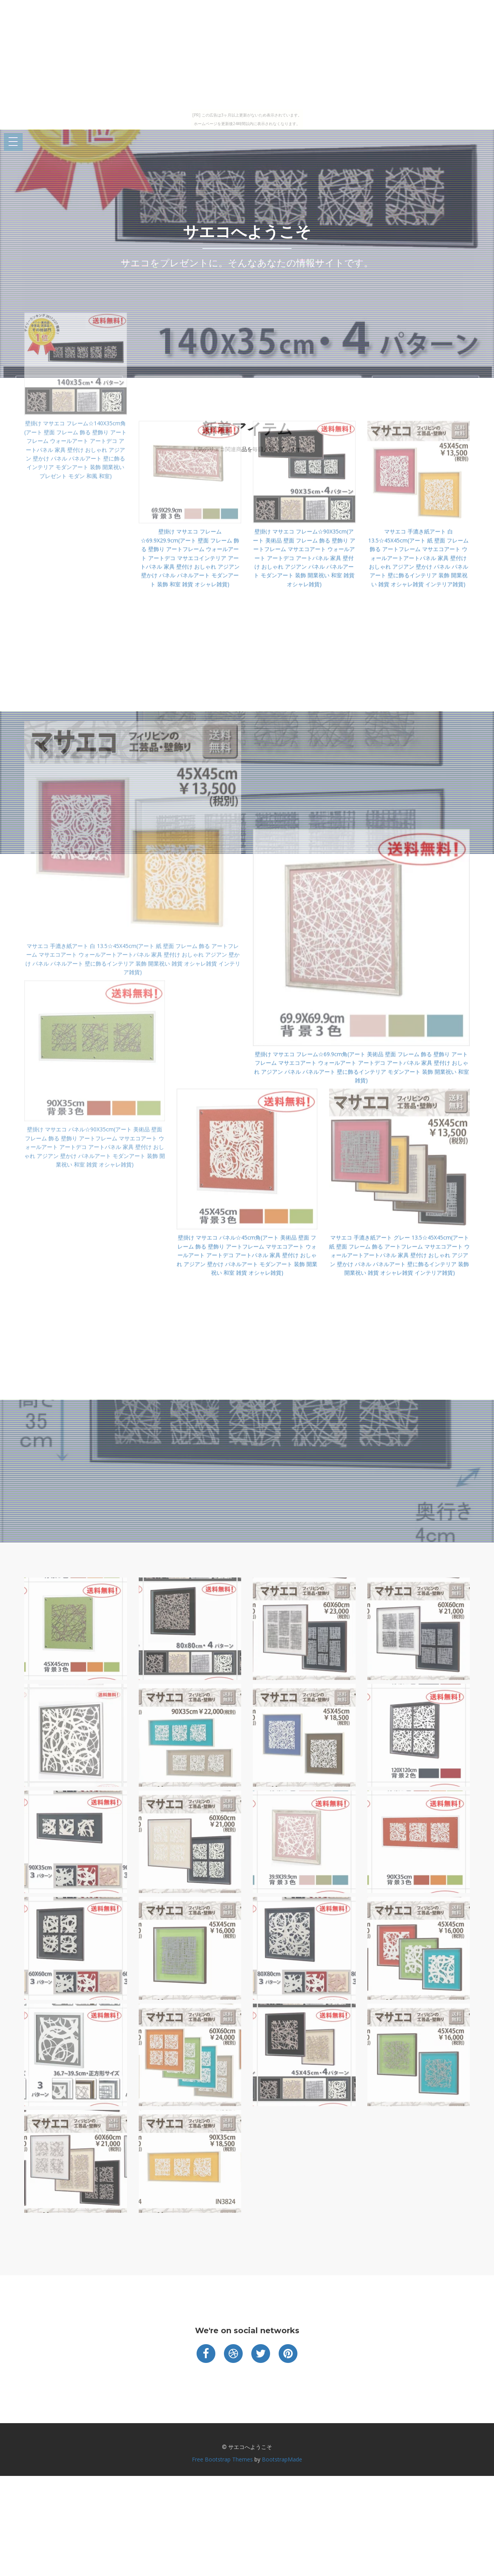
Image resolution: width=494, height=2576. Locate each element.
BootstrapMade (282, 2459)
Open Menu (13, 142)
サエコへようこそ (247, 231)
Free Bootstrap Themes (222, 2459)
